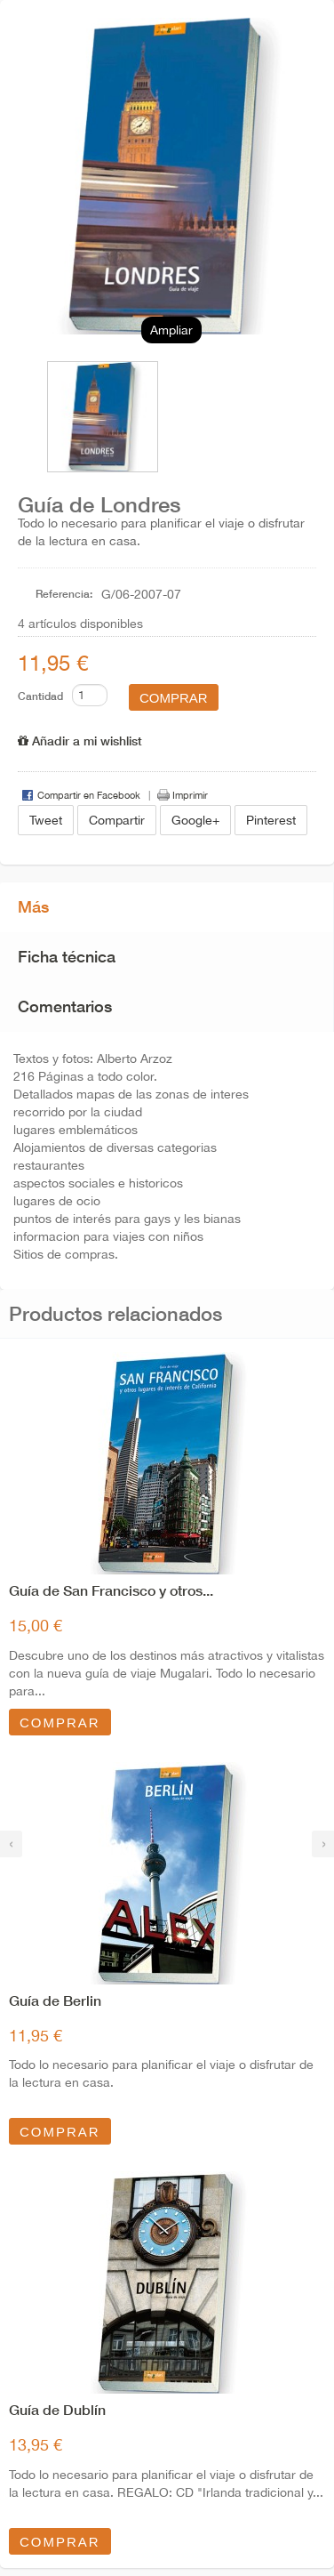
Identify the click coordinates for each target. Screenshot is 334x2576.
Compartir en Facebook (88, 795)
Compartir (117, 820)
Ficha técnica (66, 956)
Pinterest (271, 820)
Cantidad (40, 696)
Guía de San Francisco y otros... (111, 1590)
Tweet (45, 820)
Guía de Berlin (55, 2000)
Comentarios (65, 1006)
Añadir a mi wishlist (80, 740)
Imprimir (190, 795)
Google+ (195, 820)
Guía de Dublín (57, 2409)
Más (33, 906)
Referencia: (64, 593)
